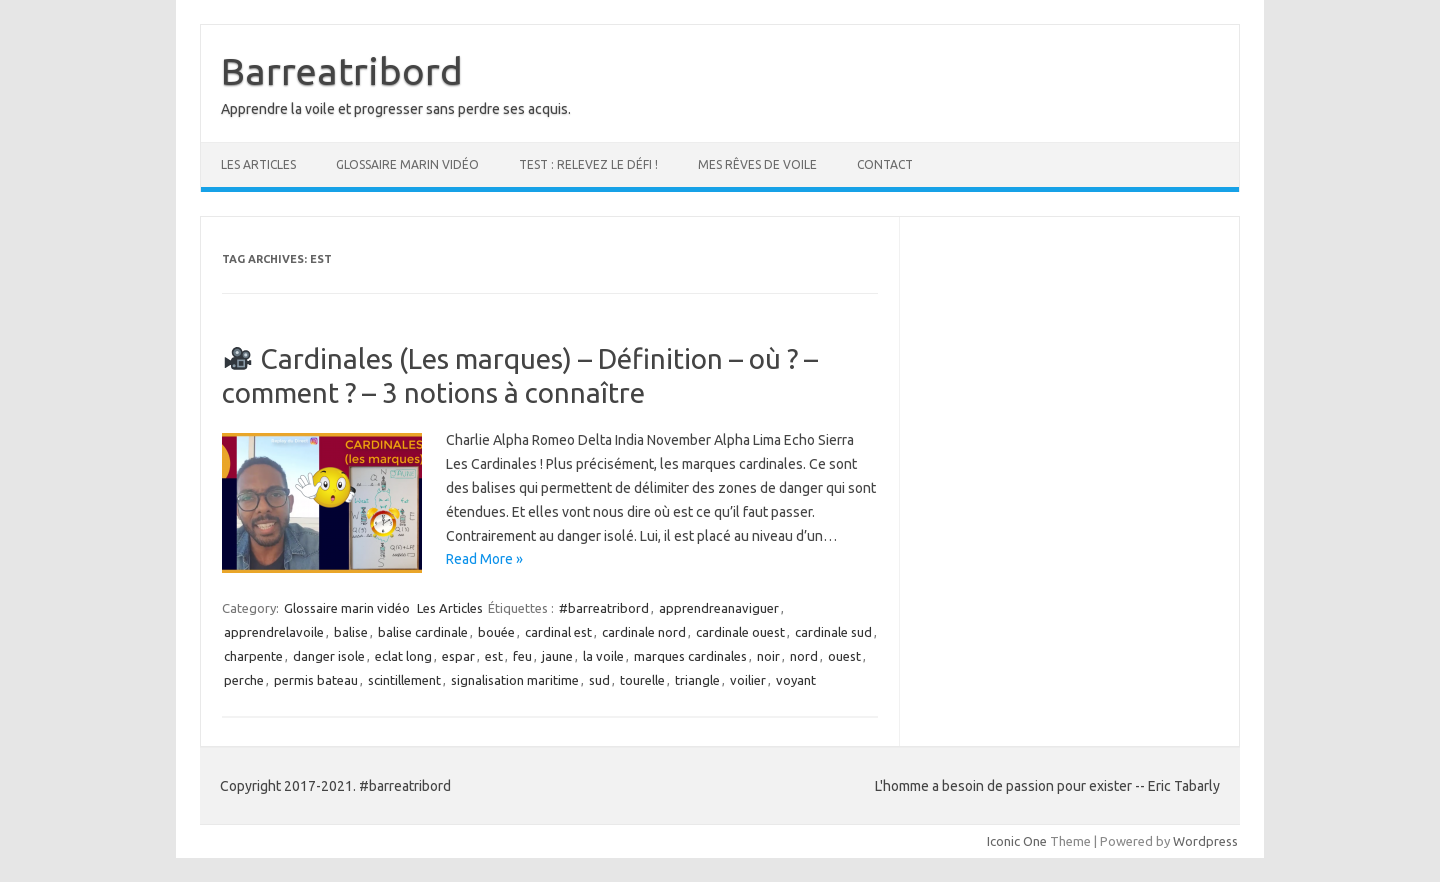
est (494, 656)
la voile (603, 656)
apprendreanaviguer (719, 608)
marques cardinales (690, 656)
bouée (496, 632)
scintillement (404, 680)
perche (244, 680)
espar (458, 656)
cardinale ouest (740, 632)
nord (804, 656)
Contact (885, 164)
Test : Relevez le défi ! (588, 164)
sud (599, 680)
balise (351, 632)
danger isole (329, 656)
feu (522, 656)
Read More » (484, 559)
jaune (557, 656)
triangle (697, 680)
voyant (796, 680)
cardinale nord (644, 632)
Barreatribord (342, 71)
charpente (253, 656)
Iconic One (1017, 841)
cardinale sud (833, 632)
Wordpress (1205, 841)
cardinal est (558, 632)
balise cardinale (423, 632)
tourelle (642, 680)
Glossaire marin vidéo (407, 164)
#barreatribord (604, 608)
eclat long (403, 656)
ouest (844, 656)
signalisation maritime (515, 680)
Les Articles (258, 164)
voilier (748, 680)
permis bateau (316, 680)
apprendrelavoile (274, 632)
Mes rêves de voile (757, 164)
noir (768, 656)
